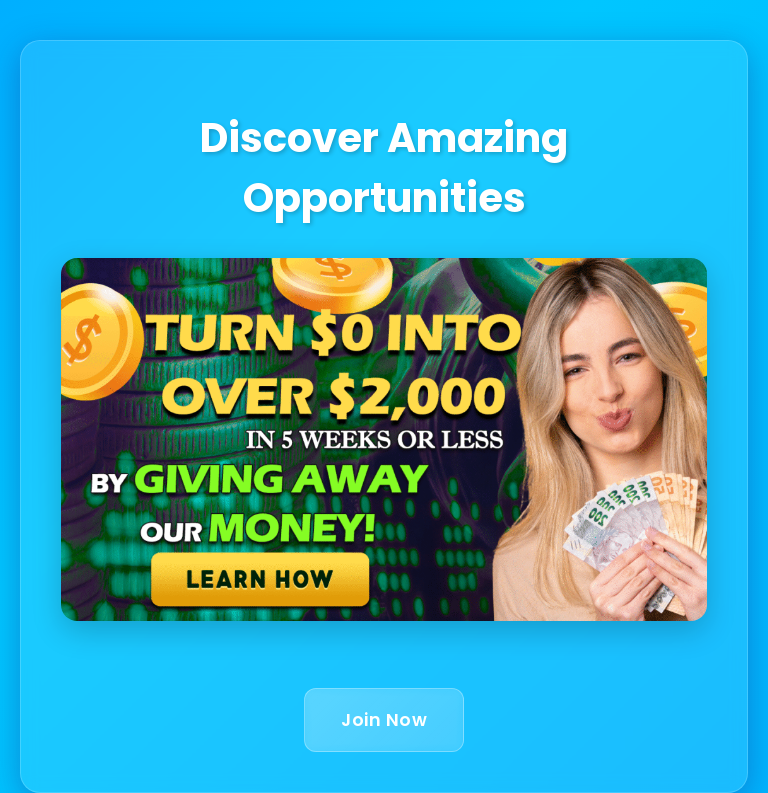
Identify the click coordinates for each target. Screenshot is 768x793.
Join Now (384, 720)
